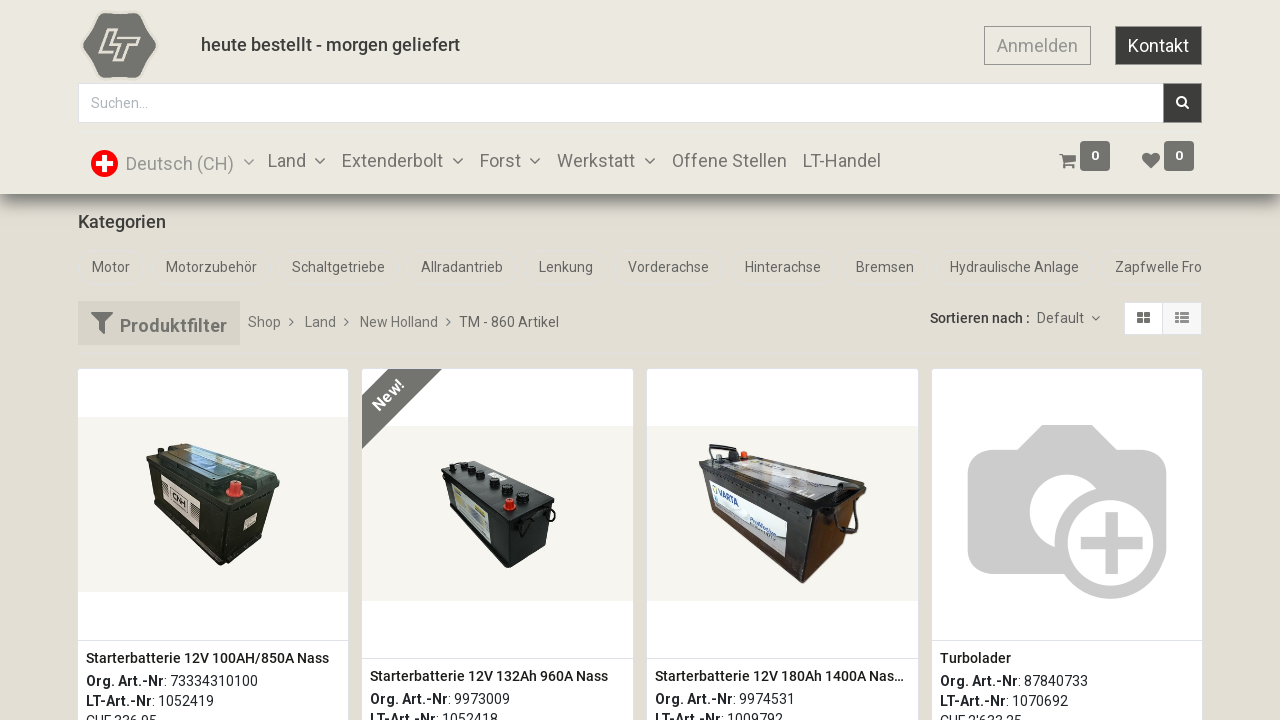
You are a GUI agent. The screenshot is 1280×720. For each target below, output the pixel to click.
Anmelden (1037, 45)
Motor (111, 267)
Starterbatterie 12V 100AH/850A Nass (207, 658)
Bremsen (885, 267)
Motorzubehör (211, 267)
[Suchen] (1182, 103)
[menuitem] (729, 160)
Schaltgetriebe (338, 267)
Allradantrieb (462, 267)
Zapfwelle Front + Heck (1187, 267)
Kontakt (1158, 45)
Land (320, 322)
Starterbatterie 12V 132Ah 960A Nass (489, 676)
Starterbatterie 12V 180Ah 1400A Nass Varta (782, 676)
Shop (264, 322)
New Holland (399, 322)
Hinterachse (783, 267)
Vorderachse (668, 267)
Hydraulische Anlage (1014, 267)
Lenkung (566, 267)
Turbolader (975, 658)
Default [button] (1062, 318)
